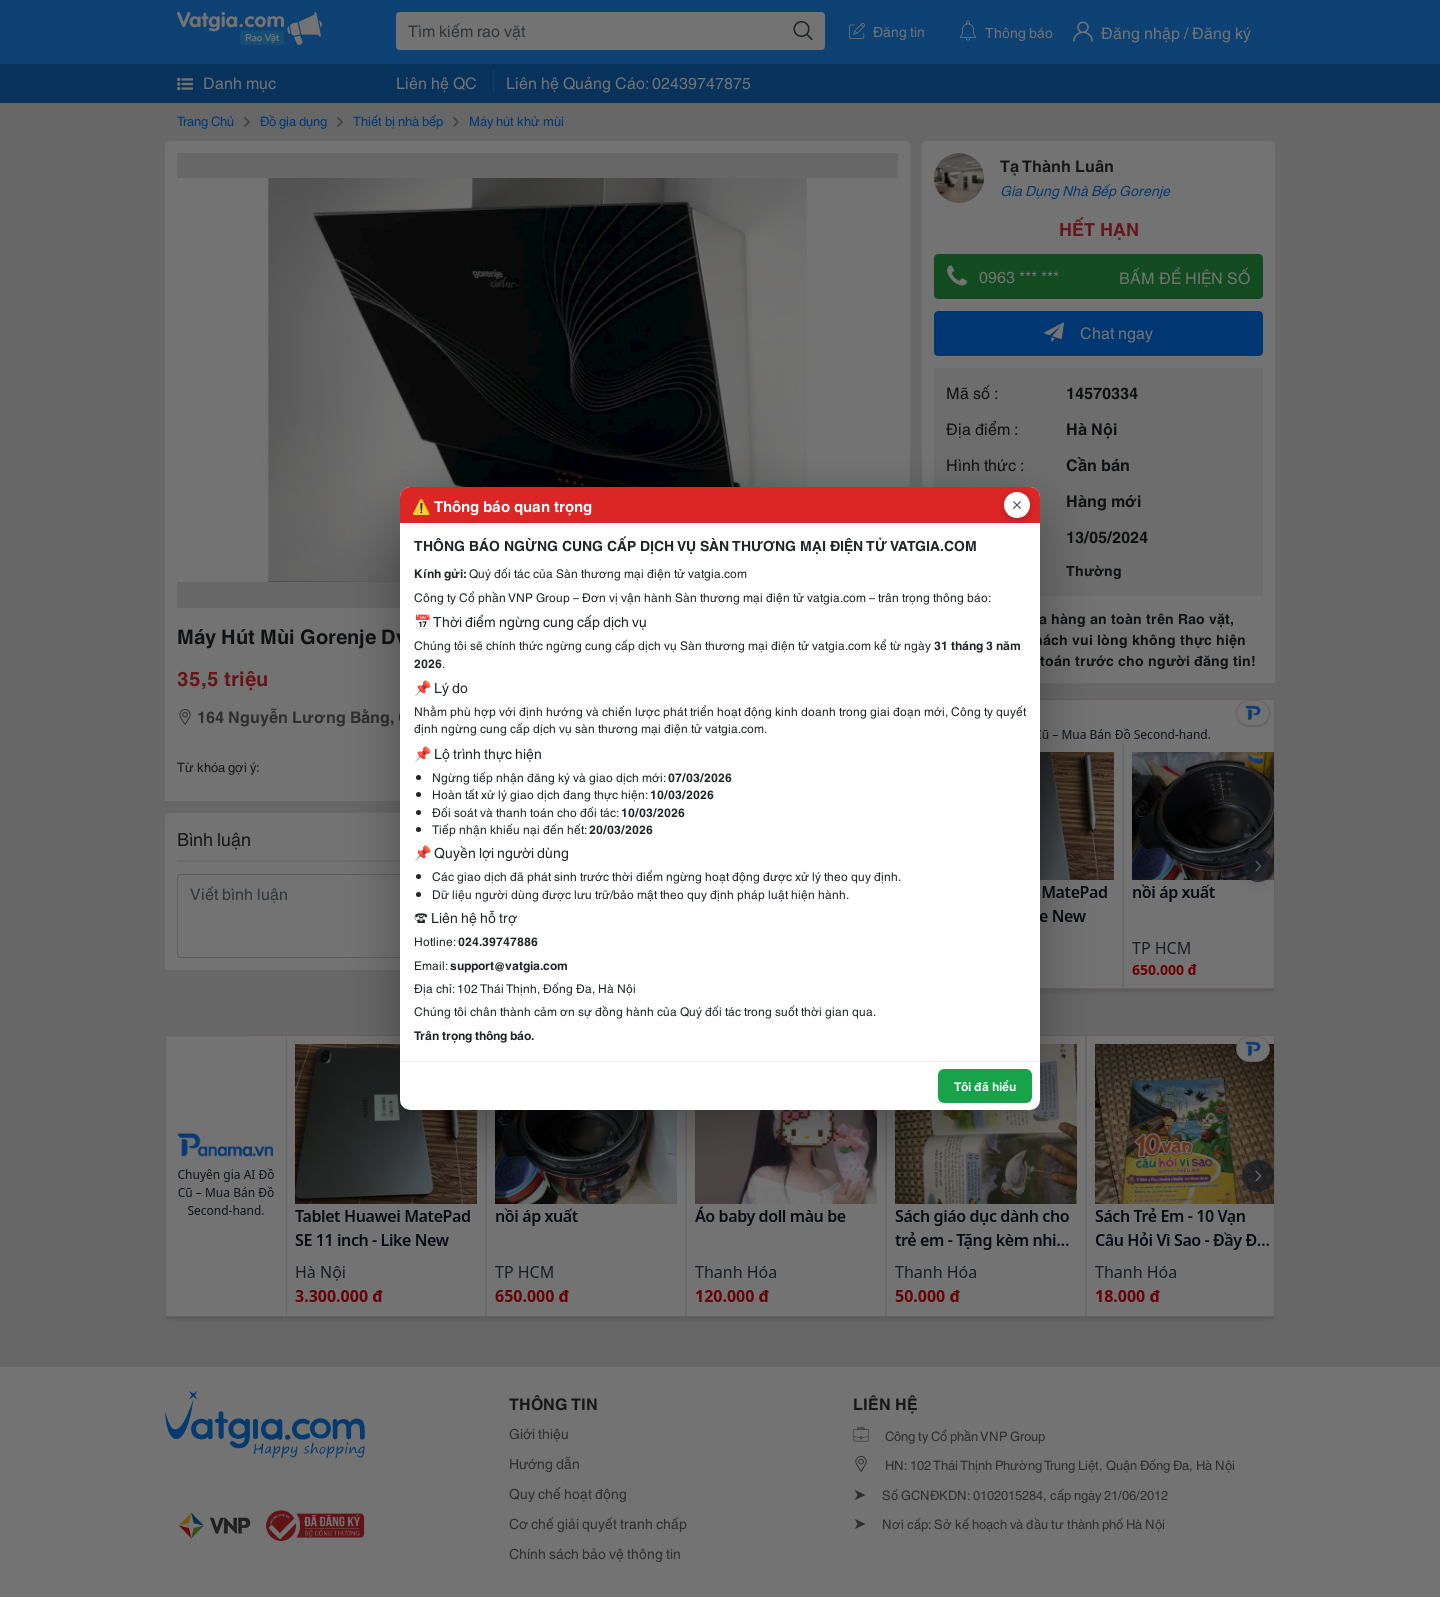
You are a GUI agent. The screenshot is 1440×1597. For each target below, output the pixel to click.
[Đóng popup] (1017, 505)
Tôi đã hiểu (985, 1085)
